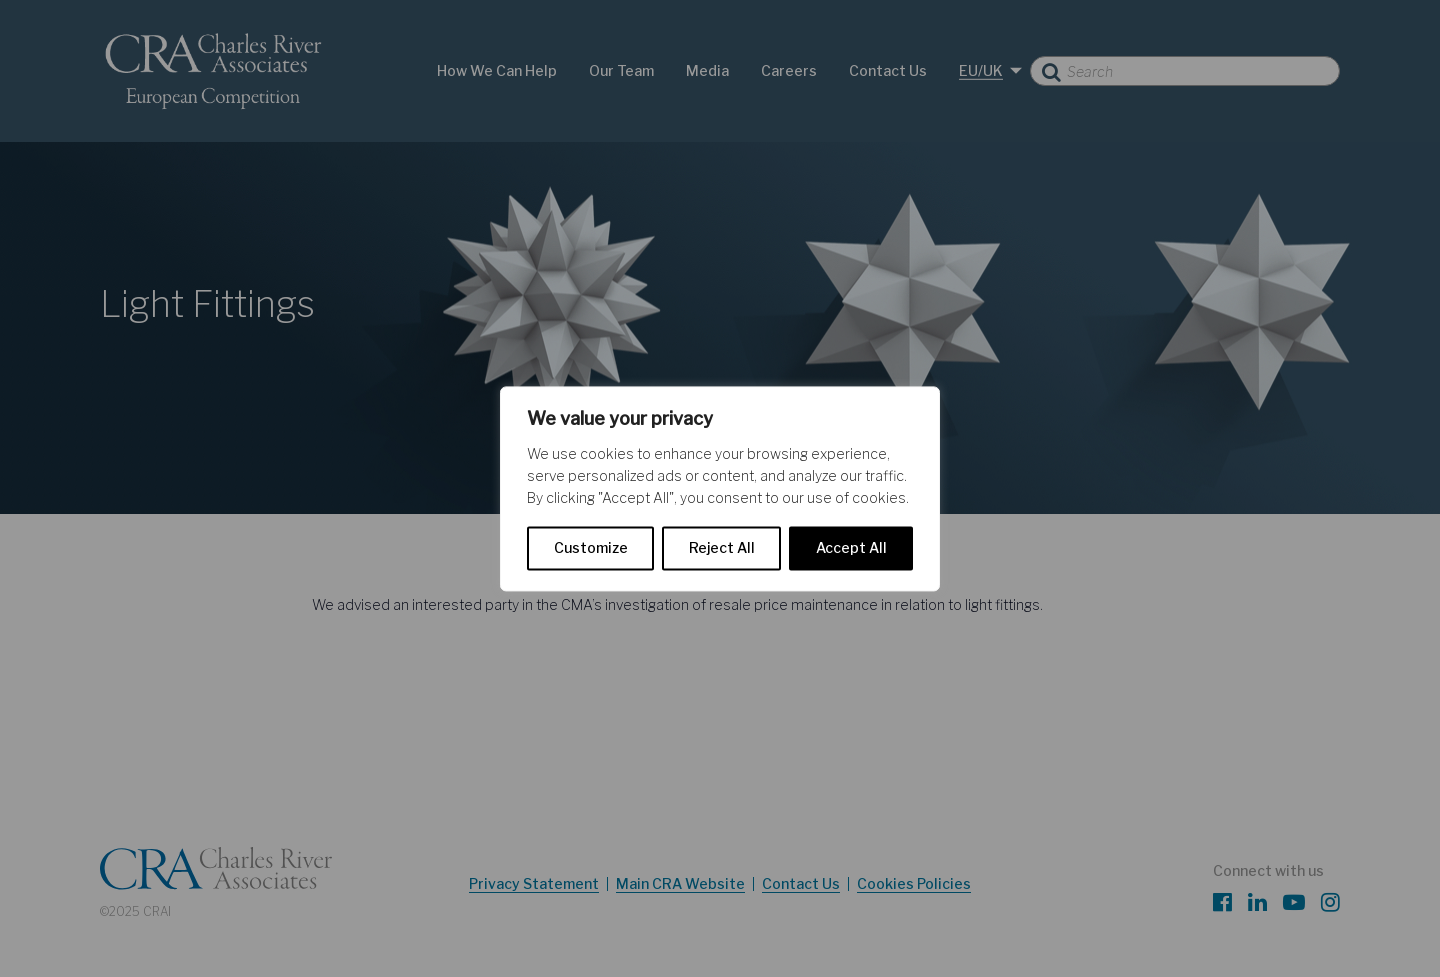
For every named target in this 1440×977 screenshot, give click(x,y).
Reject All (722, 547)
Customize (591, 547)
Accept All (851, 547)
